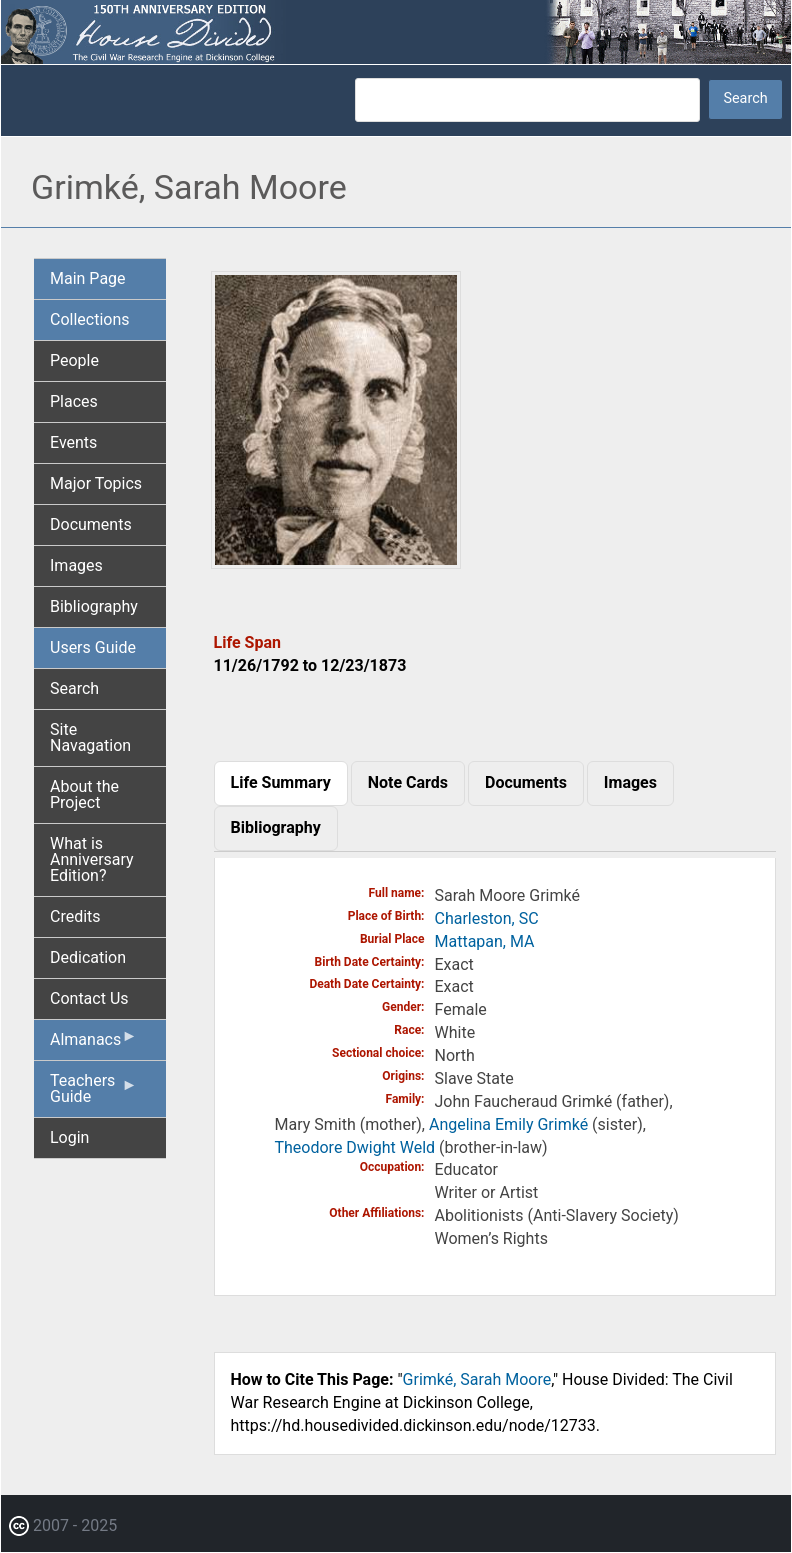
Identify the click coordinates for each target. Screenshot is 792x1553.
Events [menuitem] (73, 442)
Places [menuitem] (74, 401)
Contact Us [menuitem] (89, 998)
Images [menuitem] (76, 565)
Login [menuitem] (69, 1137)
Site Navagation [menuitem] (90, 737)
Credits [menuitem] (75, 916)
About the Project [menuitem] (84, 794)
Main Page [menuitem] (88, 278)
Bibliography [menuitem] (94, 606)
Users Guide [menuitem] (93, 647)
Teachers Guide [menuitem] (94, 1094)
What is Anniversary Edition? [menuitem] (92, 859)
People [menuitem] (74, 360)
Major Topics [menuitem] (96, 483)
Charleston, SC (487, 918)
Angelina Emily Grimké (508, 1124)
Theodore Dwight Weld (355, 1147)
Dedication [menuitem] (88, 957)
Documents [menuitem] (91, 524)
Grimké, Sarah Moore (477, 1379)
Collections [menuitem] (90, 319)
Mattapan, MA (485, 941)
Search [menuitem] (74, 688)
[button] (336, 561)
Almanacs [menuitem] (94, 1044)
